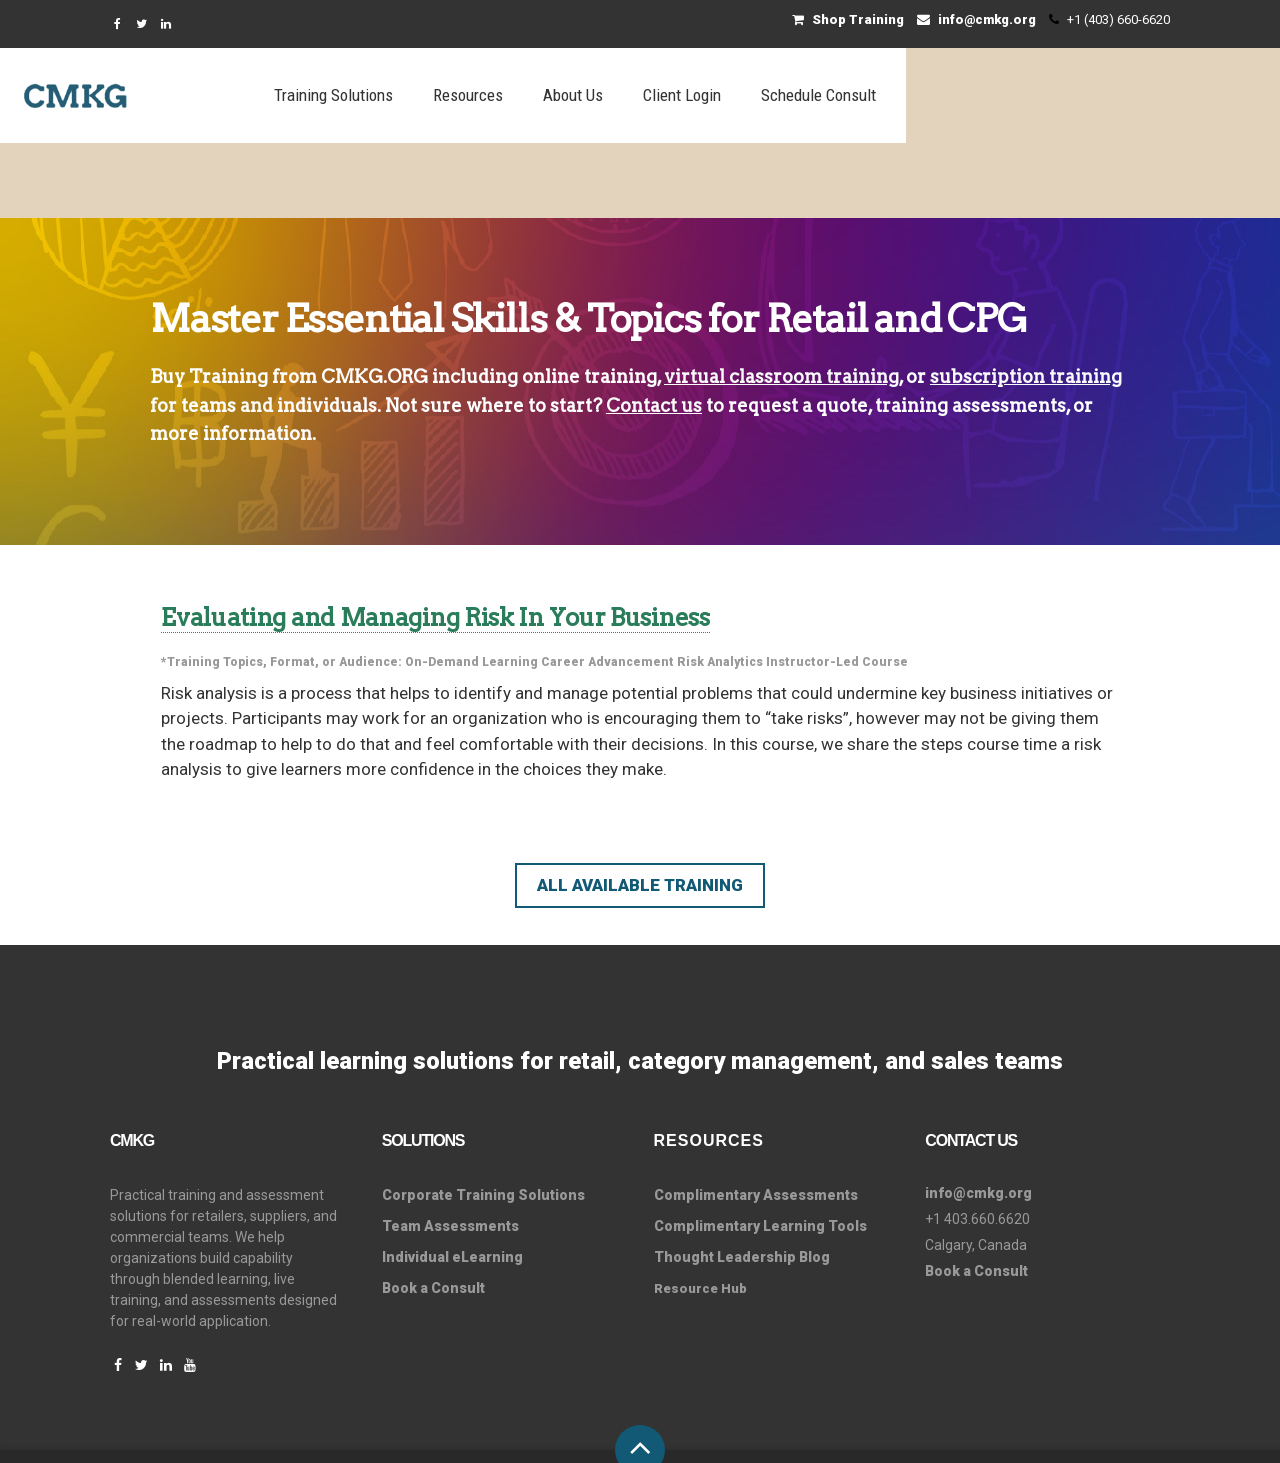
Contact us (654, 330)
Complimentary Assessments (756, 1120)
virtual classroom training (781, 301)
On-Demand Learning (471, 587)
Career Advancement (607, 587)
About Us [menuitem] (847, 95)
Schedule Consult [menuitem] (1092, 95)
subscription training (1026, 301)
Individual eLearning (452, 1182)
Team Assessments (450, 1151)
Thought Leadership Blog (742, 1182)
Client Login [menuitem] (956, 95)
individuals (327, 330)
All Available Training (640, 810)
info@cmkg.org (976, 19)
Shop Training (848, 19)
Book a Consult (433, 1213)
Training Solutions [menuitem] (607, 95)
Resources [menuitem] (742, 95)
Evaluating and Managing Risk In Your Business (435, 542)
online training (589, 301)
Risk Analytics (720, 587)
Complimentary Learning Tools (760, 1151)
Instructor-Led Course (837, 587)
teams (208, 330)
